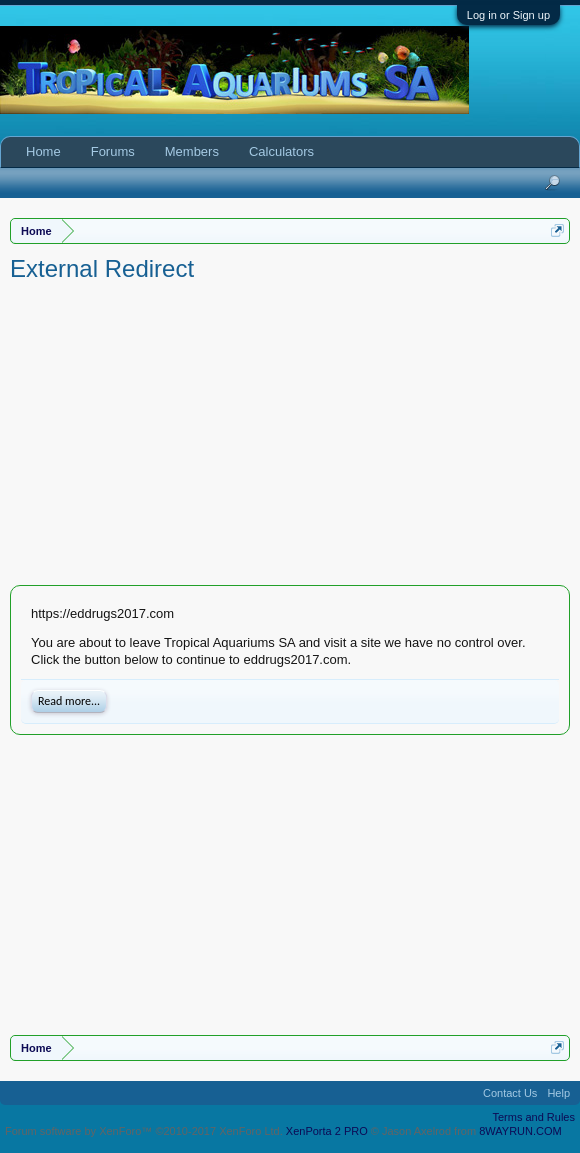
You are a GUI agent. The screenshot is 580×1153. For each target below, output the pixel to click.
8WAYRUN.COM (520, 1131)
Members (192, 151)
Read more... (69, 701)
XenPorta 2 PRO (327, 1131)
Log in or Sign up (508, 15)
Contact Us (510, 1093)
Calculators (281, 151)
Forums (113, 151)
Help (558, 1093)
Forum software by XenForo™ (144, 1131)
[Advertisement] (290, 435)
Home (43, 151)
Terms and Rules (533, 1117)
